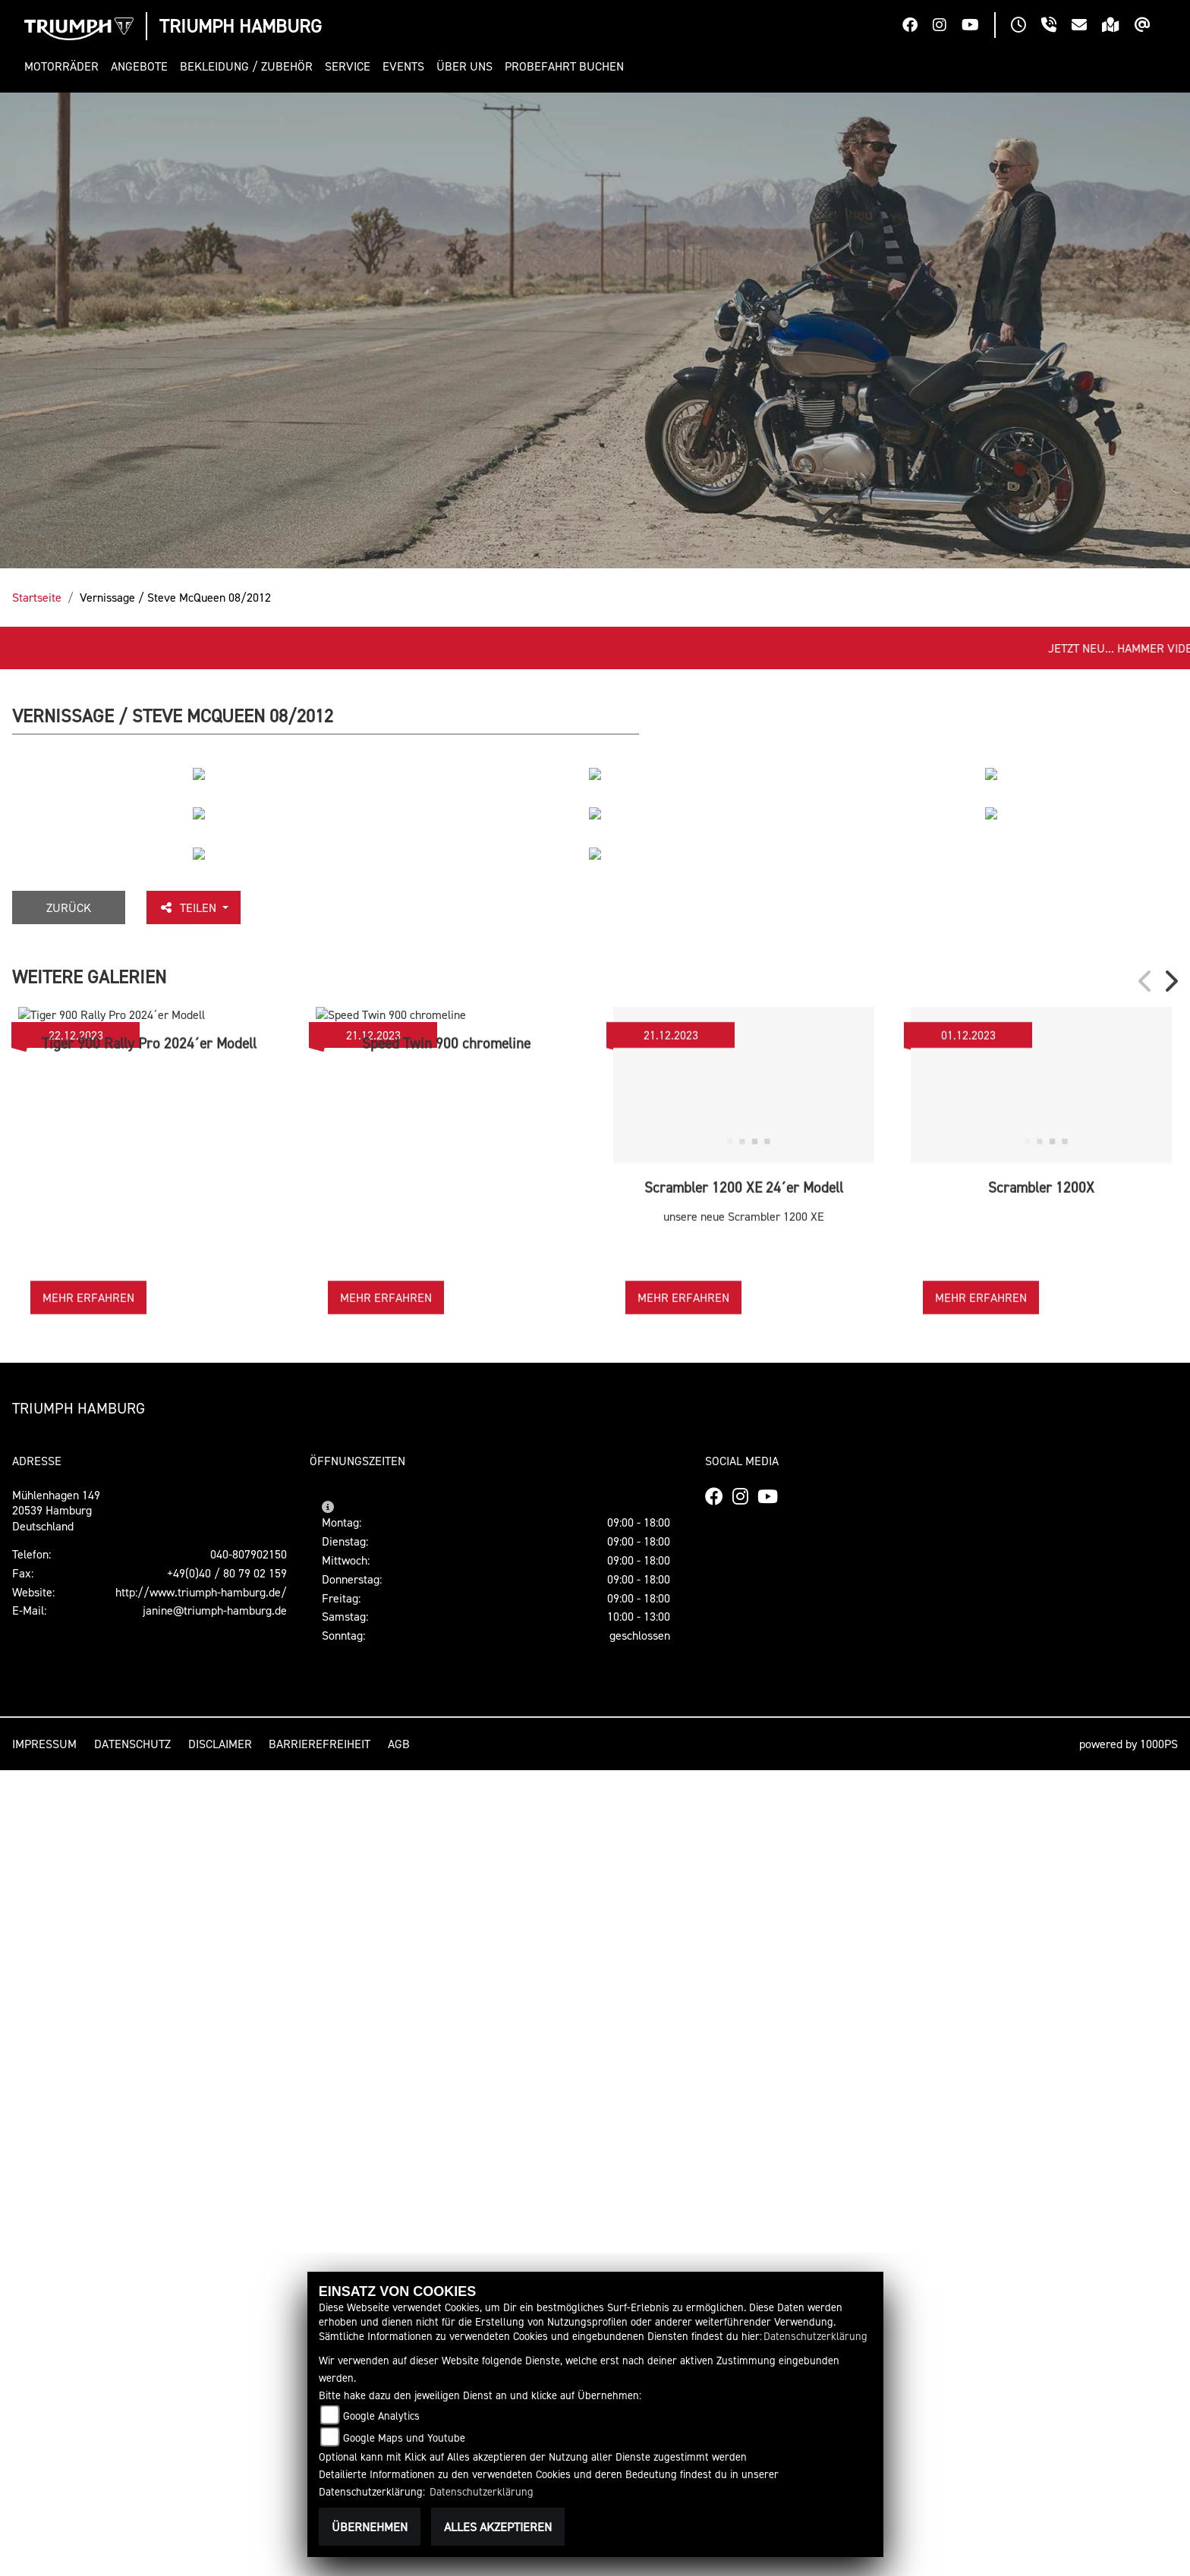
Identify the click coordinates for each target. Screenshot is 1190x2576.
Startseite (36, 597)
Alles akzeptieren (498, 2526)
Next (1170, 1788)
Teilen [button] (193, 1714)
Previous (1146, 1788)
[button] (64, 66)
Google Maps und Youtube (404, 2437)
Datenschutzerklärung (815, 2335)
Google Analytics (381, 2415)
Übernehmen (370, 2526)
